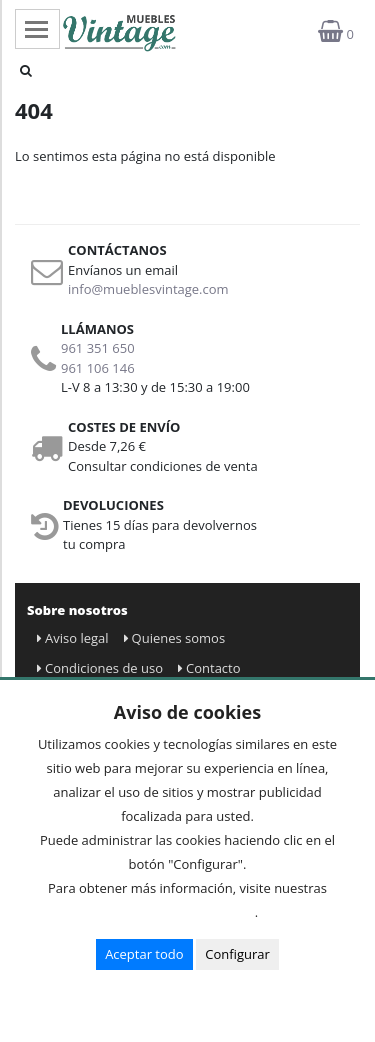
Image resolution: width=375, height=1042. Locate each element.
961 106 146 (98, 368)
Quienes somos (175, 638)
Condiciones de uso (100, 668)
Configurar (237, 954)
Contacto (209, 668)
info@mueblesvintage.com (148, 289)
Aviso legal (73, 638)
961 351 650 (98, 348)
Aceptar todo (144, 954)
